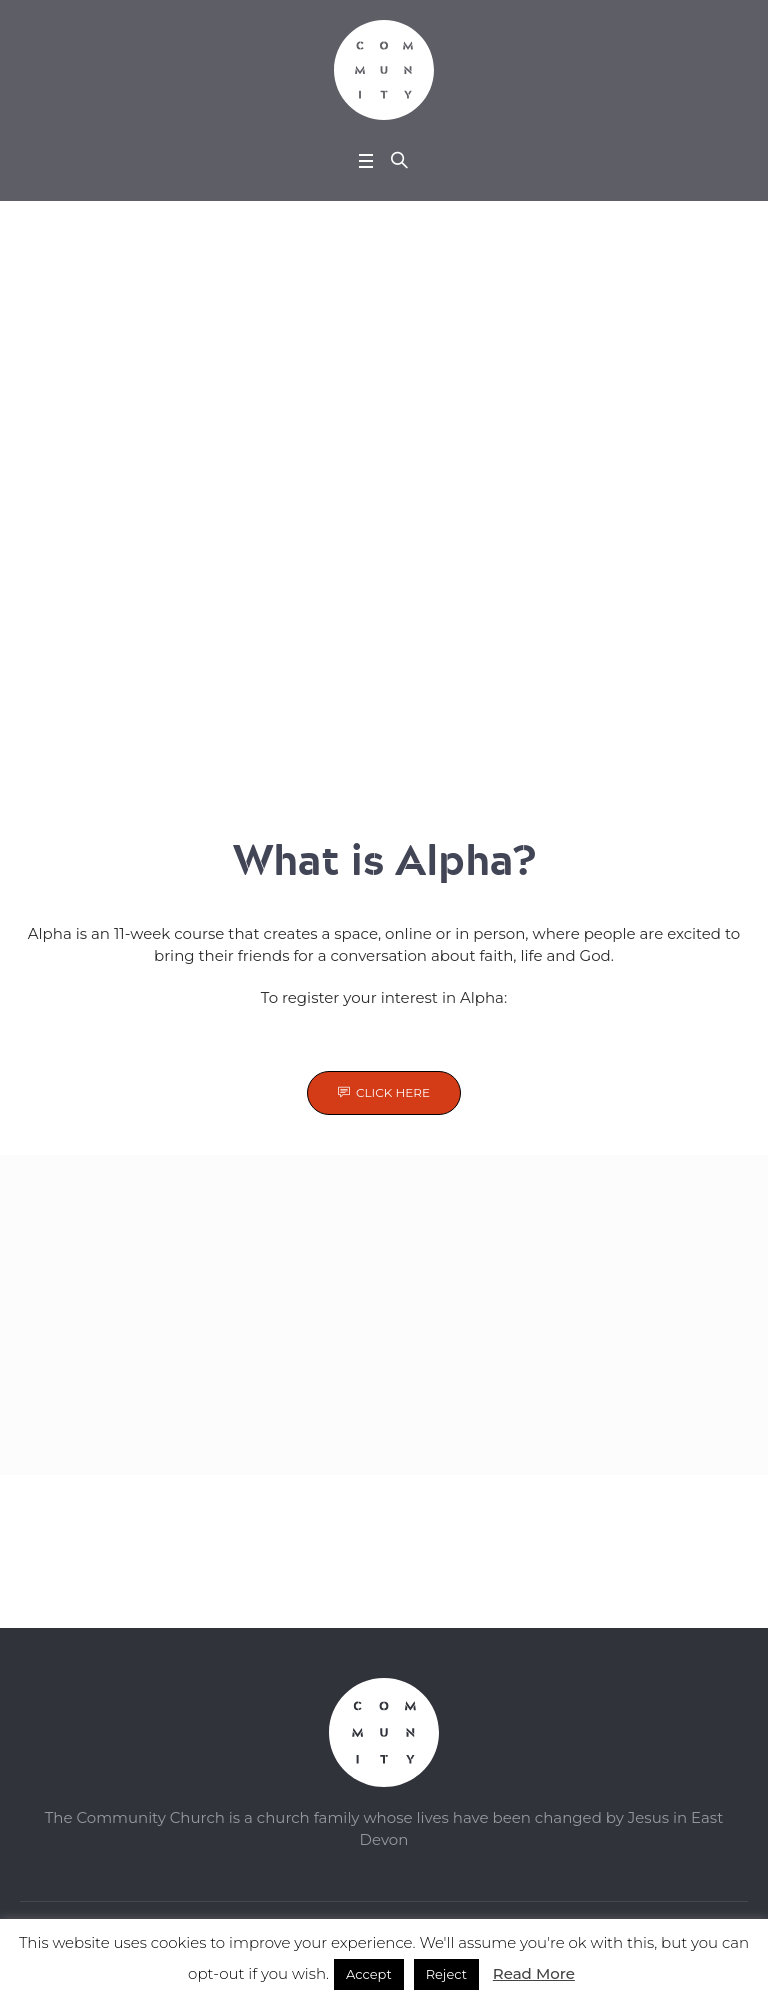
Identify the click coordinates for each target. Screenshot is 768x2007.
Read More (534, 1973)
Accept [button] (369, 1974)
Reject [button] (446, 1974)
